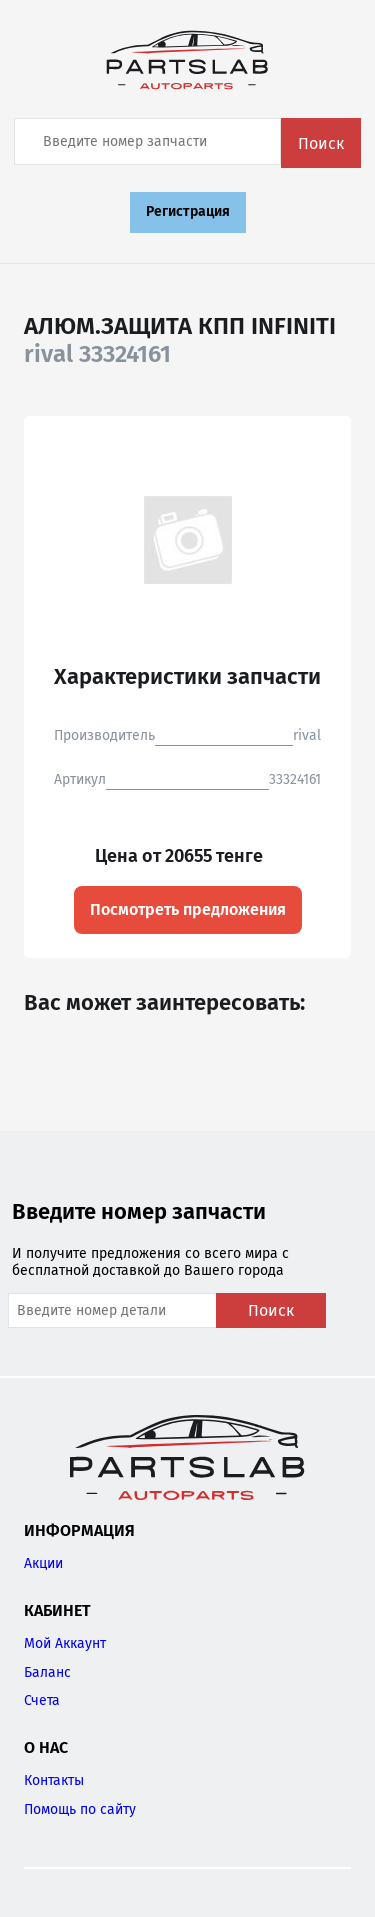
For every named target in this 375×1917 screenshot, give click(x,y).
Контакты (54, 1780)
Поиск (321, 143)
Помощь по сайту (80, 1809)
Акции (43, 1563)
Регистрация (188, 211)
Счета (42, 1700)
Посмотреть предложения (188, 909)
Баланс (47, 1672)
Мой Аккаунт (65, 1643)
